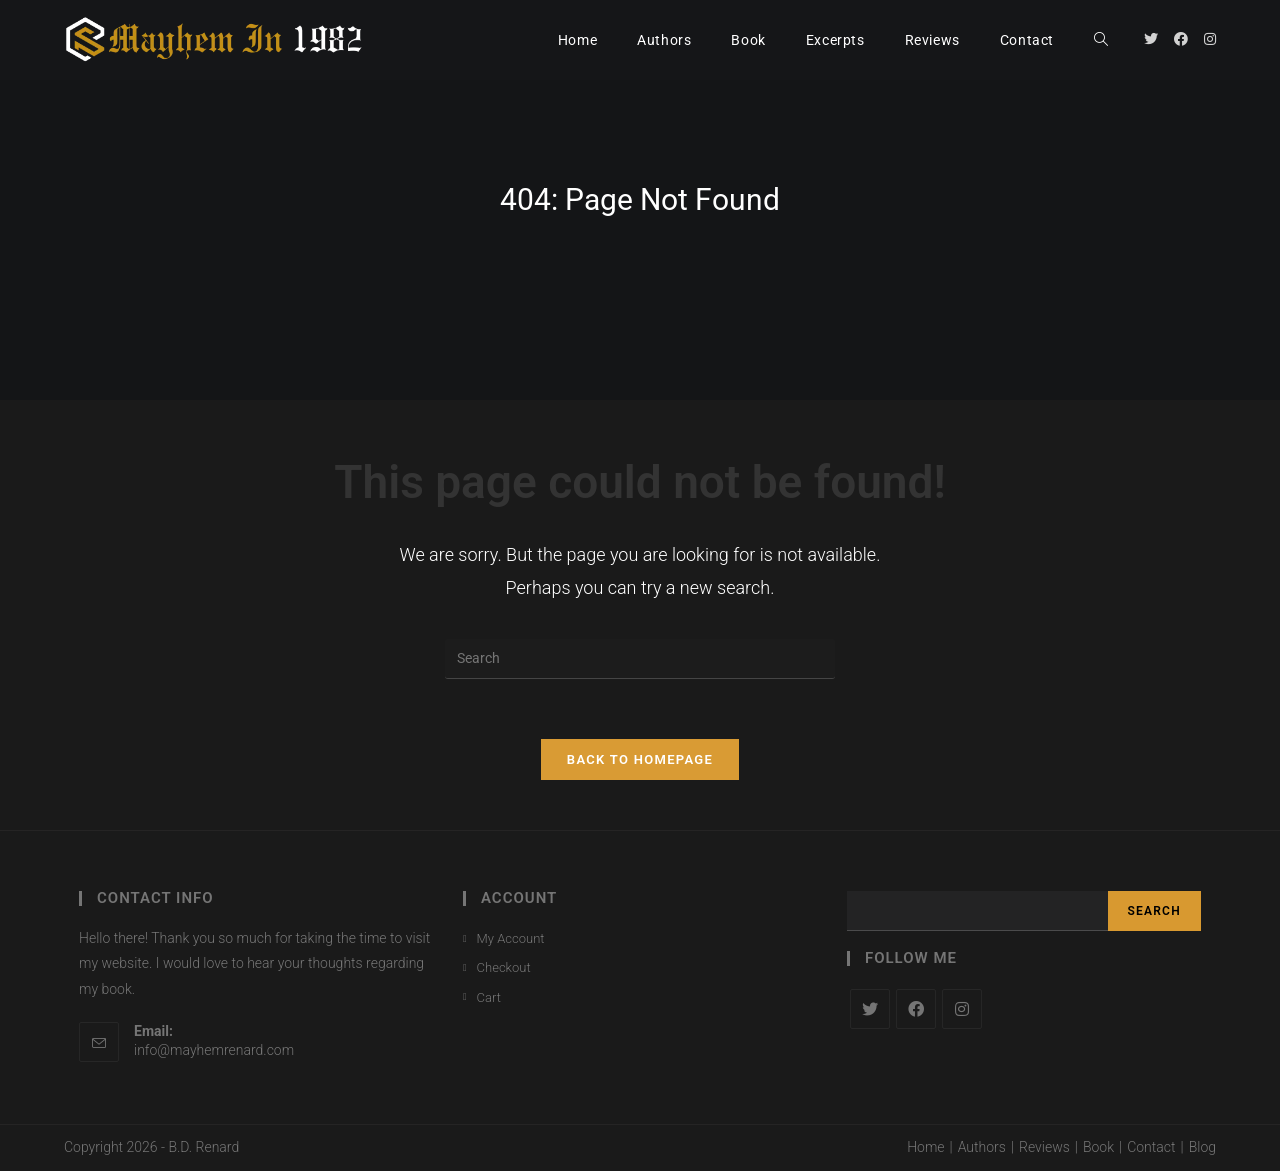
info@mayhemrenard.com (214, 1050)
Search (1154, 911)
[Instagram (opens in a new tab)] (1210, 39)
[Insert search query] (640, 659)
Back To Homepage (640, 759)
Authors (982, 1147)
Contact (1151, 1147)
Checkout (504, 967)
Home (925, 1147)
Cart (489, 997)
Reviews (1044, 1147)
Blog (1202, 1147)
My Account (511, 938)
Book (1098, 1147)
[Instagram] (962, 1009)
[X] (870, 1009)
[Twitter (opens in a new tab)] (1151, 39)
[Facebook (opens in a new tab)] (1181, 39)
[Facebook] (916, 1009)
